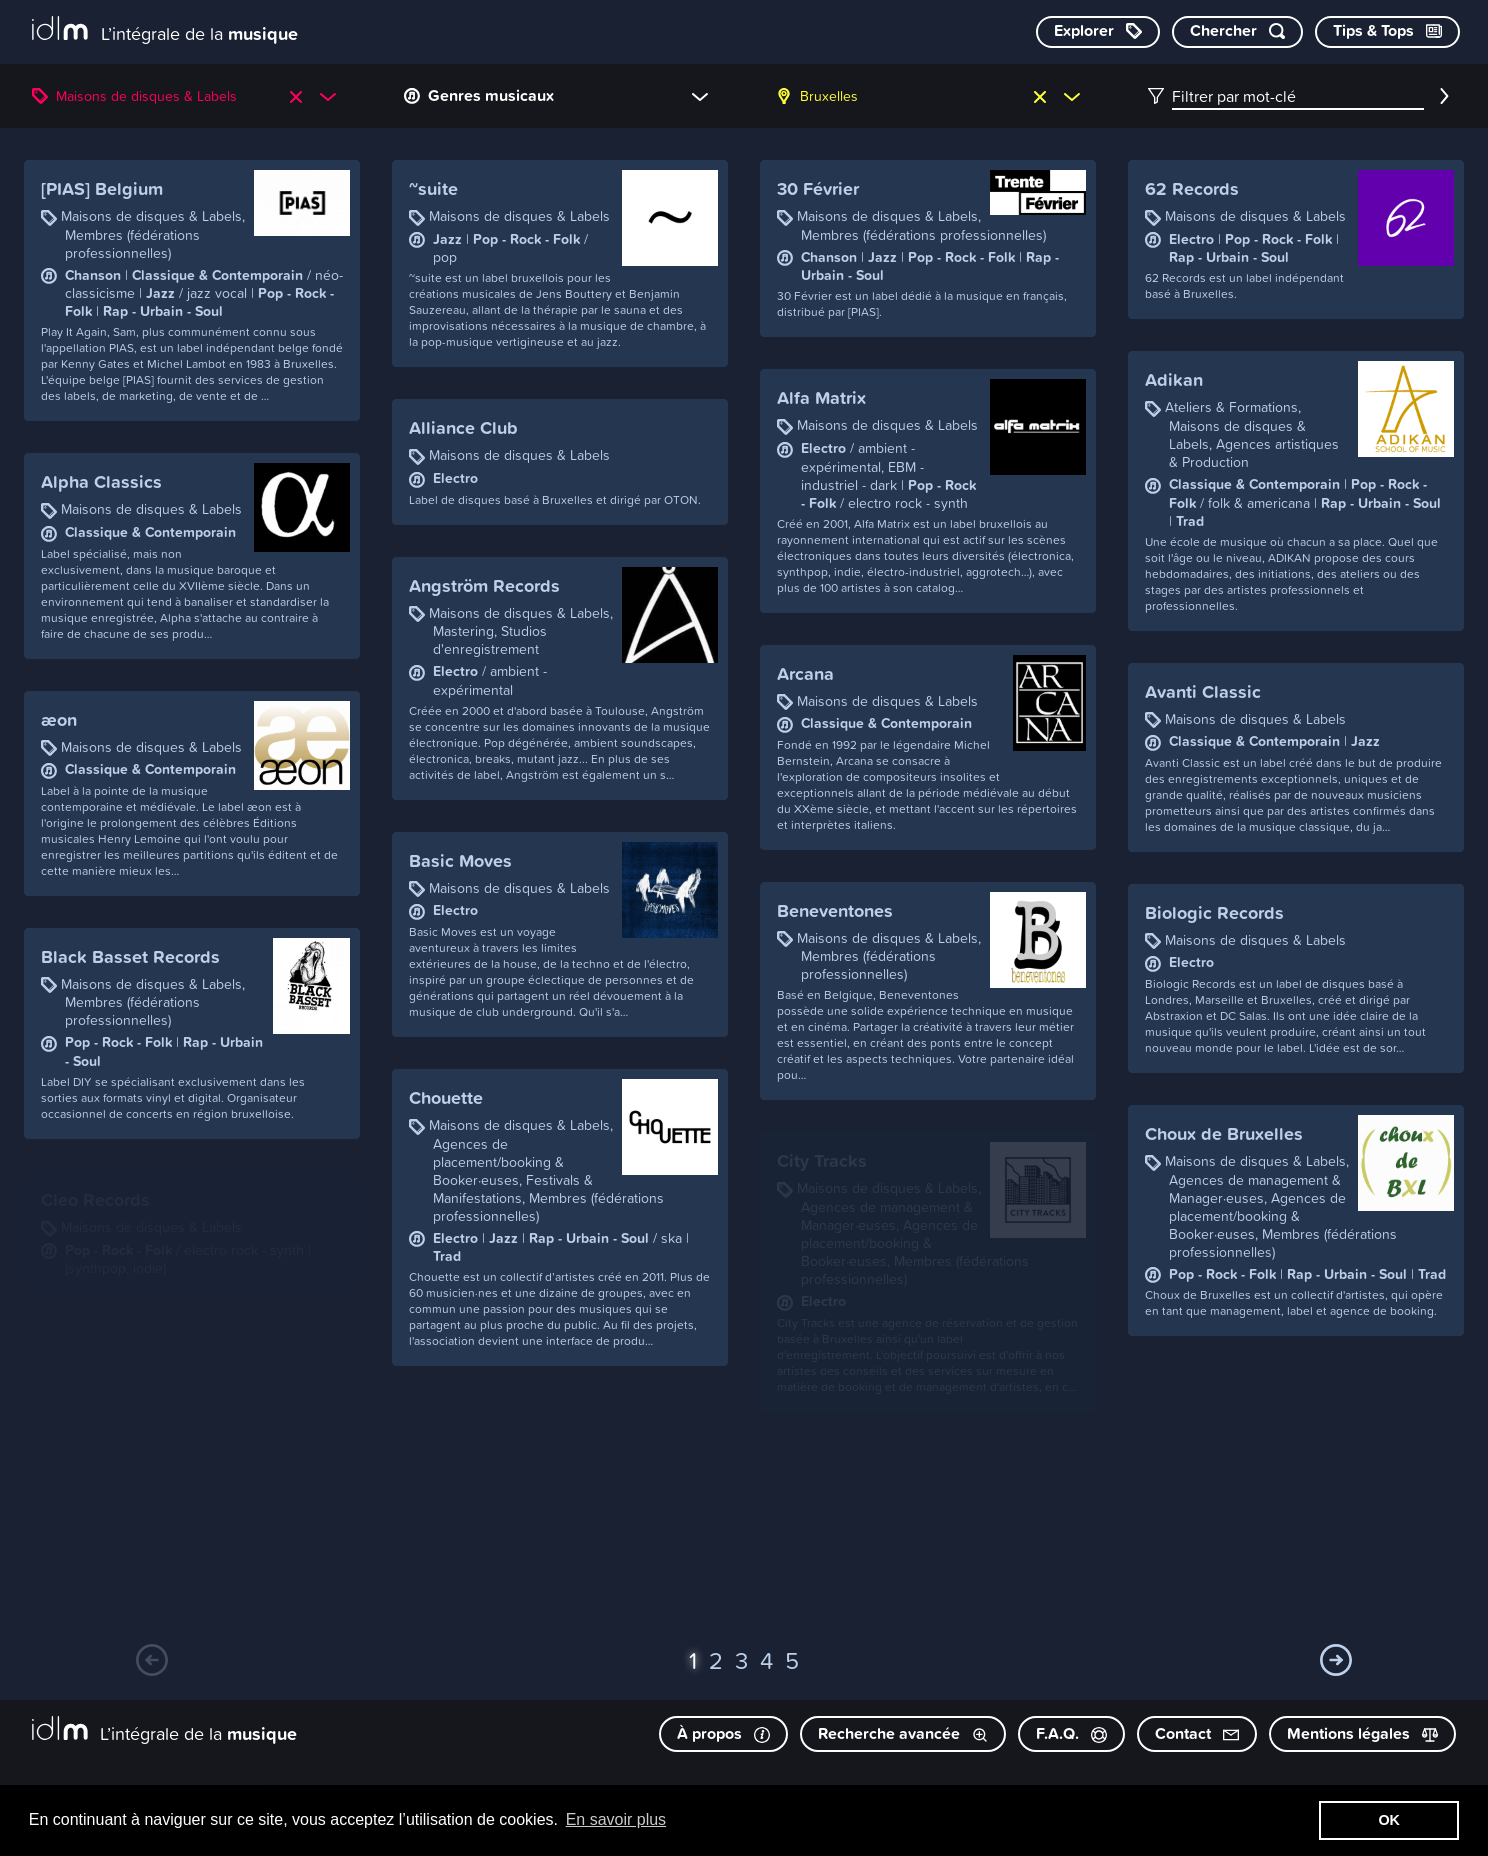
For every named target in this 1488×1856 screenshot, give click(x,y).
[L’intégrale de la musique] (165, 30)
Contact (1197, 1733)
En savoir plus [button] (616, 1819)
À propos (723, 1733)
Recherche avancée (903, 1733)
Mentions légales (1362, 1733)
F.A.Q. (1071, 1733)
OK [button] (1389, 1820)
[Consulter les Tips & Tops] (1387, 32)
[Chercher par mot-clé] (1237, 32)
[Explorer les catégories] (1098, 32)
